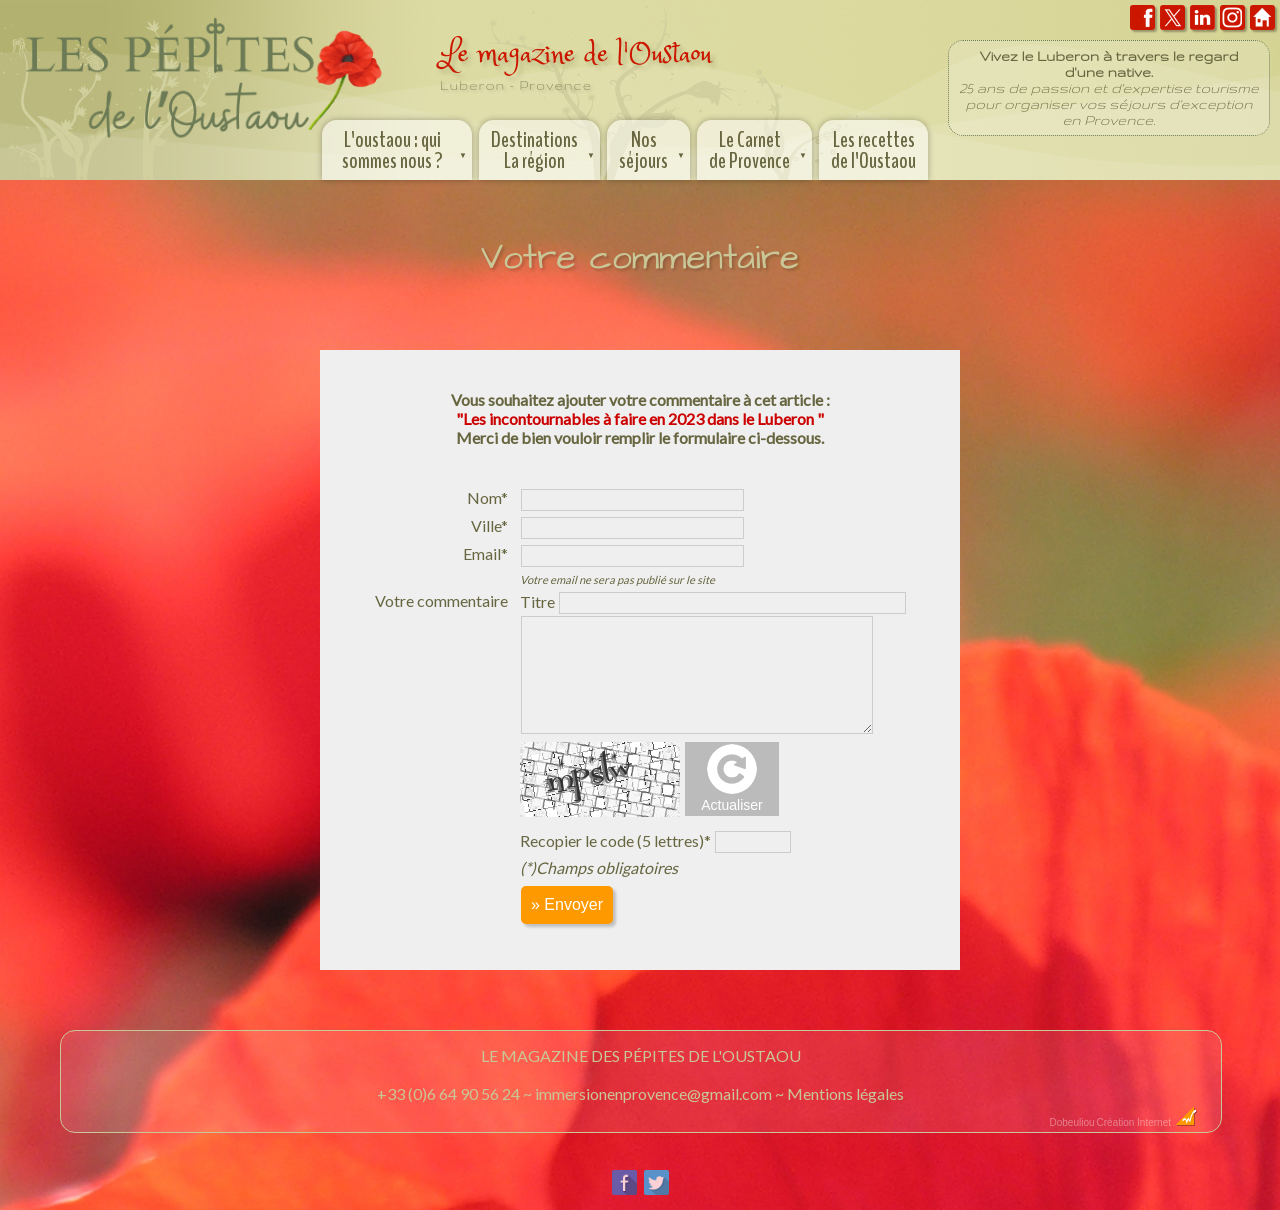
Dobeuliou (1071, 1122)
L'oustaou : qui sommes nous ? (406, 148)
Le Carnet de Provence (759, 148)
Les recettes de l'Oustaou (873, 150)
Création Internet (1147, 1122)
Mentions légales (845, 1093)
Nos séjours (653, 148)
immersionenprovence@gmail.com (653, 1093)
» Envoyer (567, 904)
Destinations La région (544, 148)
